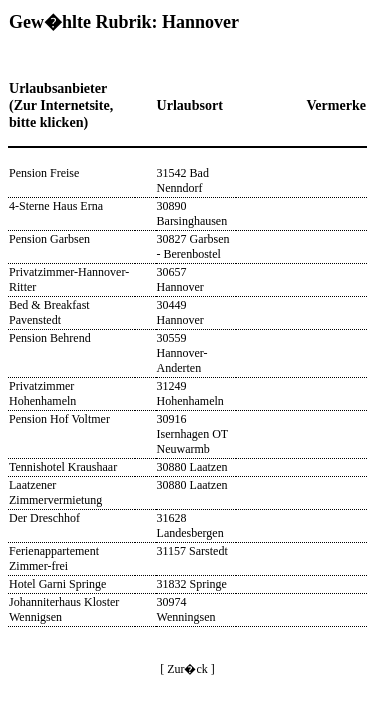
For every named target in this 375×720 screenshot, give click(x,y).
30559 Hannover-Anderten (182, 353)
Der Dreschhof (44, 518)
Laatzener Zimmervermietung (55, 492)
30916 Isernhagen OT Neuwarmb (192, 434)
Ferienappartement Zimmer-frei (54, 558)
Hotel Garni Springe (57, 584)
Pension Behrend (50, 338)
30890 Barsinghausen (192, 213)
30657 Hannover (180, 279)
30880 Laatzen (192, 467)
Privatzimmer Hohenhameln (42, 393)
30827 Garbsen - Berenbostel (193, 246)
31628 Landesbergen (190, 525)
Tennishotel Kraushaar (63, 467)
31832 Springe (192, 584)
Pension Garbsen (49, 239)
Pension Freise (44, 173)
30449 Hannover (180, 312)
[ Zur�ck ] (187, 669)
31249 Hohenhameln (190, 393)
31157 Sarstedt (192, 551)
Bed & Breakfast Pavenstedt (49, 312)
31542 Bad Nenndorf (183, 180)
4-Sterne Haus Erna (56, 206)
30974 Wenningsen (186, 609)
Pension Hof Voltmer (59, 419)
